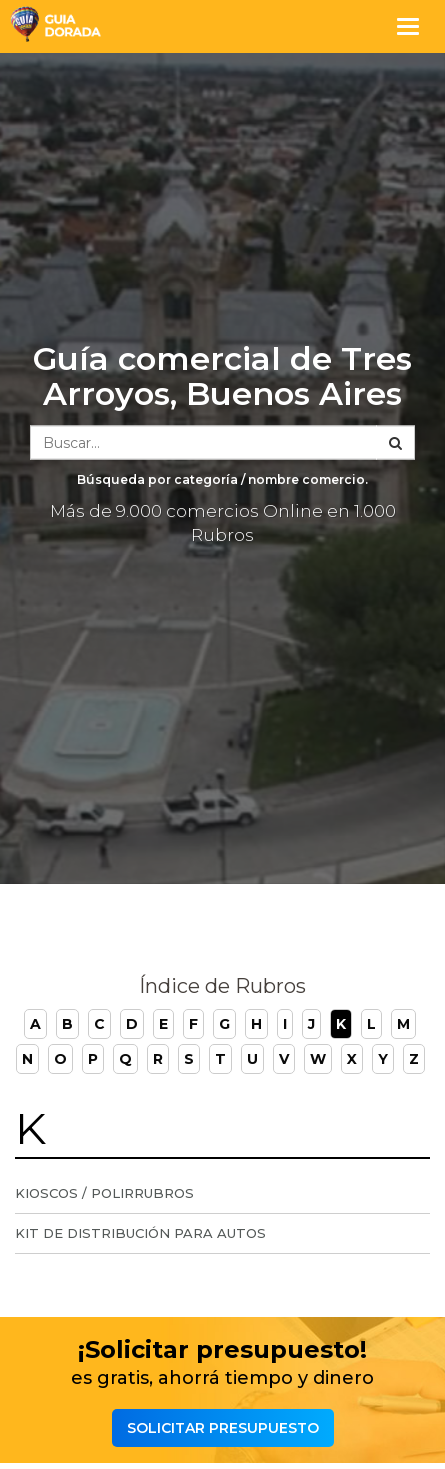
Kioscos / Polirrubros (104, 1193)
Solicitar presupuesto (223, 1428)
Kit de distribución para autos (140, 1233)
